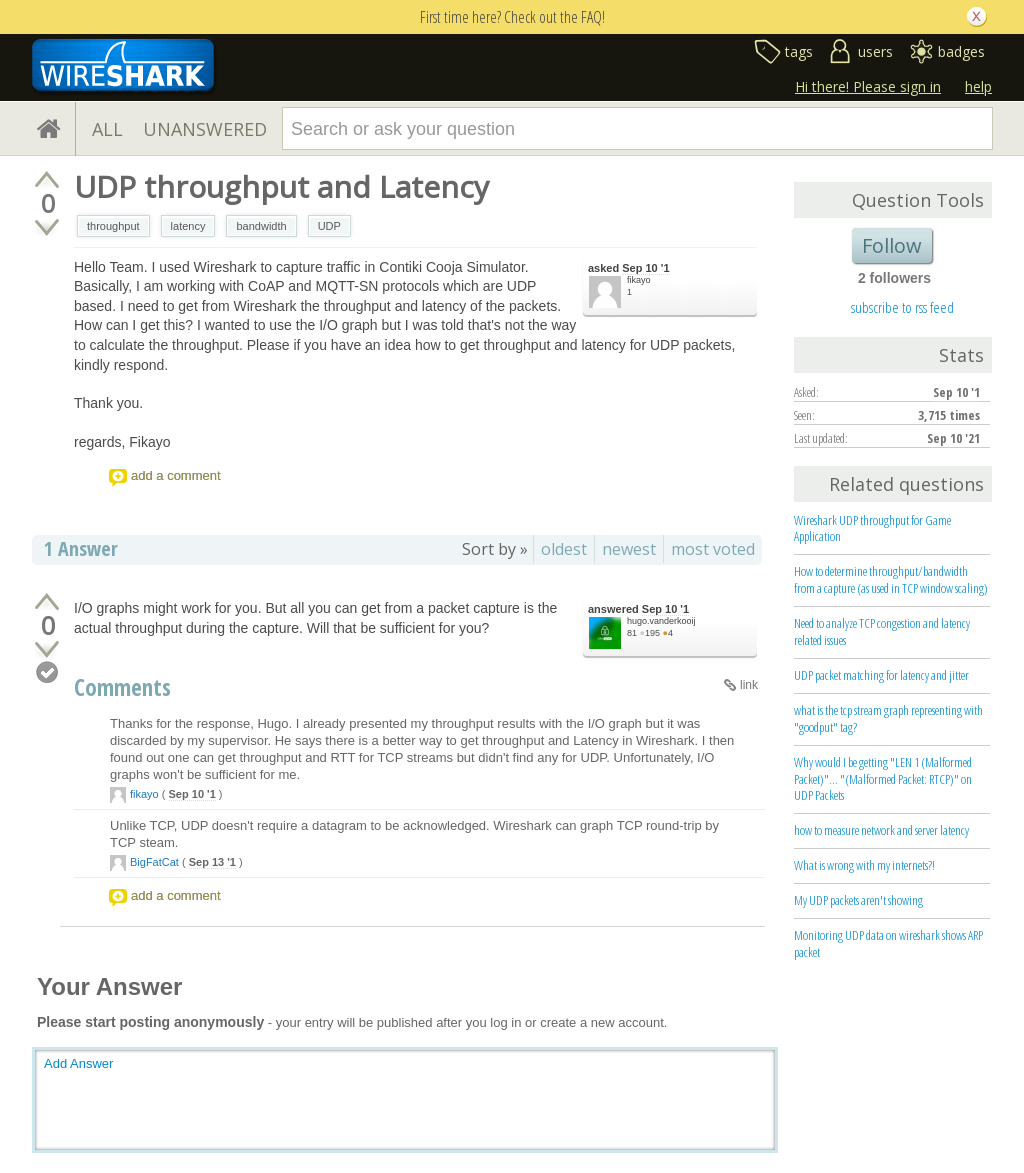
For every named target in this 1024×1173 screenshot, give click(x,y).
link (749, 685)
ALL (107, 129)
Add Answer (78, 1063)
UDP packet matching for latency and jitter (881, 675)
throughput (113, 226)
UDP (329, 226)
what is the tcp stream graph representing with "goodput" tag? (888, 718)
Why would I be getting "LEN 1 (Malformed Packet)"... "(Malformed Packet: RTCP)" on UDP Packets (883, 779)
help (978, 86)
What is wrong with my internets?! (864, 865)
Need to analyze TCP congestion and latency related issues (882, 631)
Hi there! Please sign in (868, 86)
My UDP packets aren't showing (858, 900)
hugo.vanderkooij (661, 621)
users (875, 51)
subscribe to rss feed (902, 307)
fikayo (639, 280)
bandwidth (261, 226)
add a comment (176, 475)
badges (961, 51)
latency (188, 226)
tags (799, 51)
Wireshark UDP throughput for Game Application (872, 528)
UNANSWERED (205, 129)
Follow (892, 245)
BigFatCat (154, 862)
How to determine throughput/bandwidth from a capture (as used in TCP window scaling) (891, 579)
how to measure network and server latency (881, 830)
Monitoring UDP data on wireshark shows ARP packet (888, 943)
